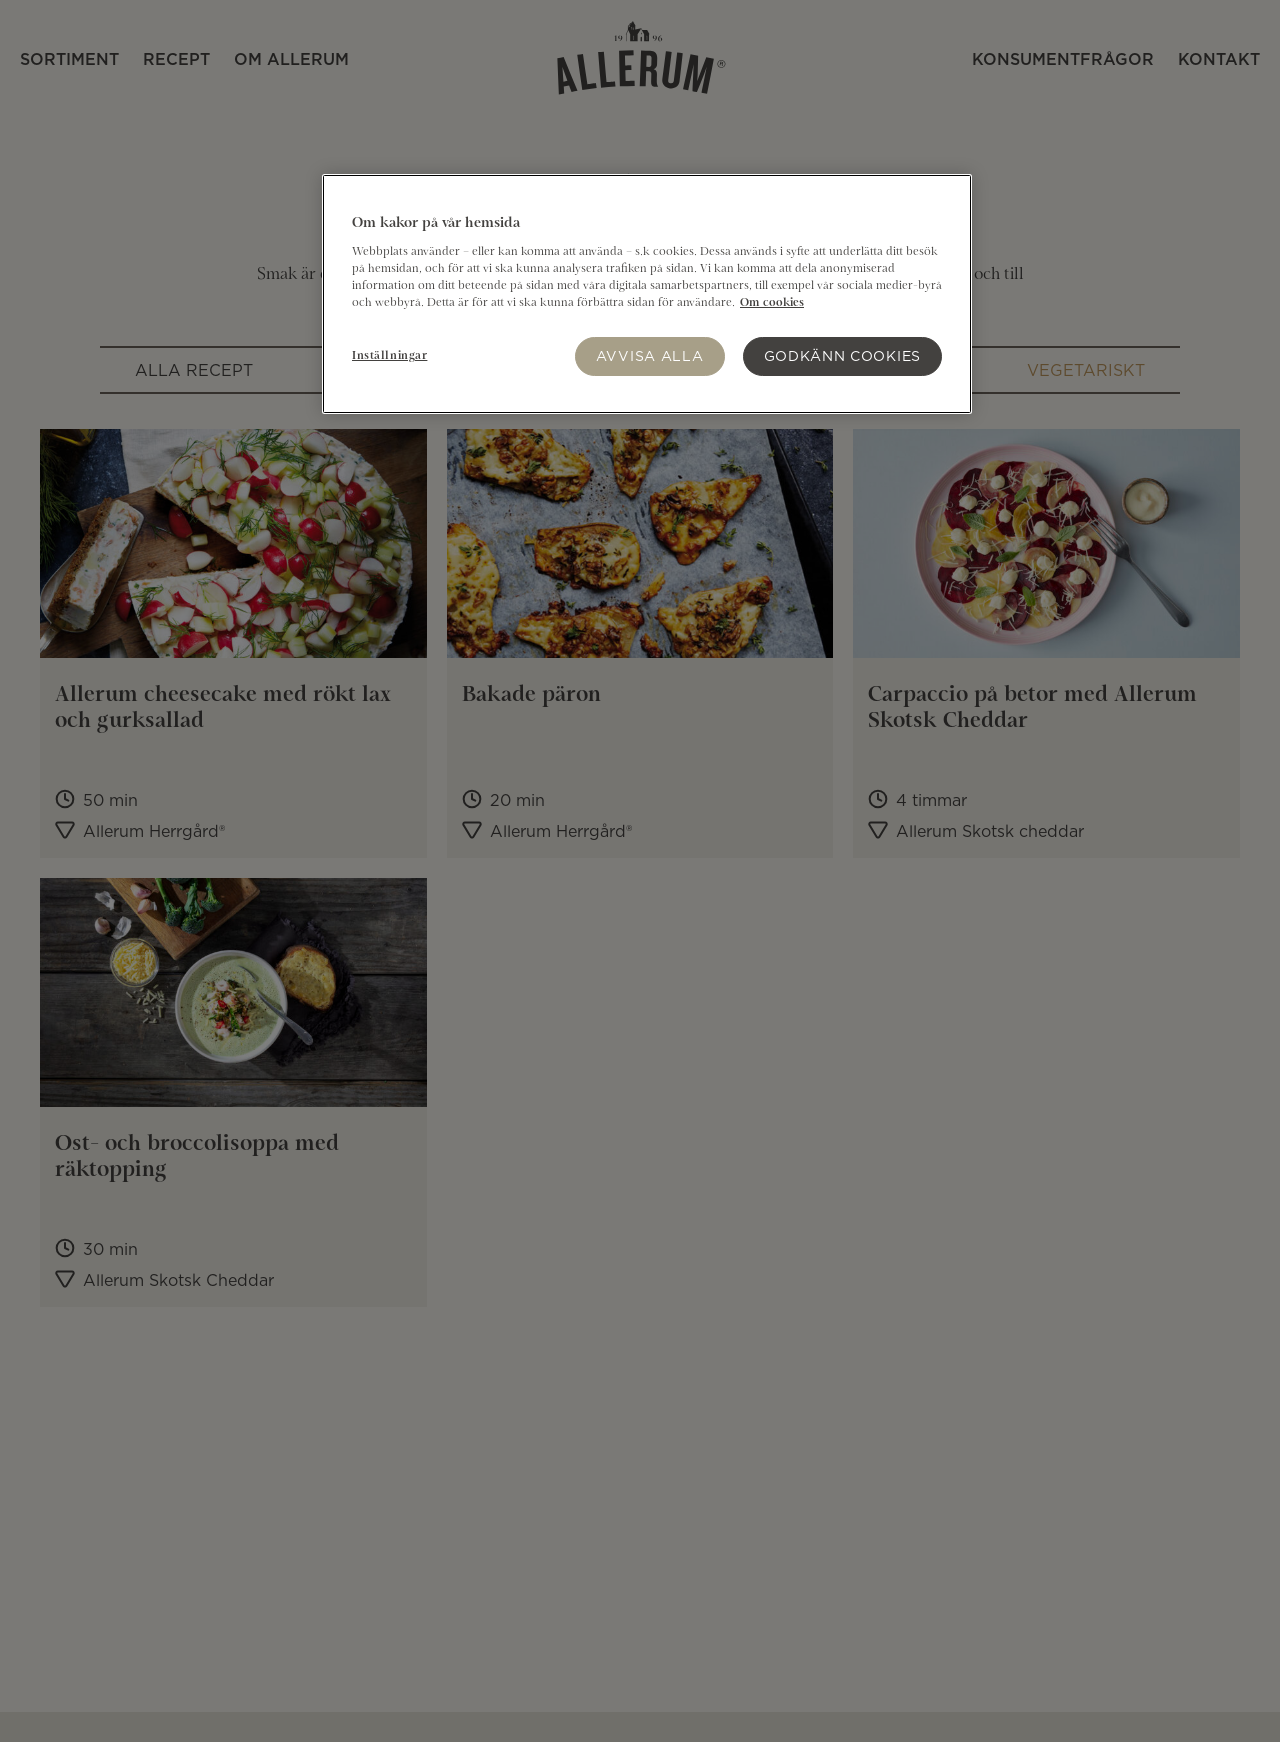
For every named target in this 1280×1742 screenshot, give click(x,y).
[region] (647, 294)
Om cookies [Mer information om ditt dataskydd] (772, 303)
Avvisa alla (650, 355)
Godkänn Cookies (843, 355)
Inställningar (389, 356)
